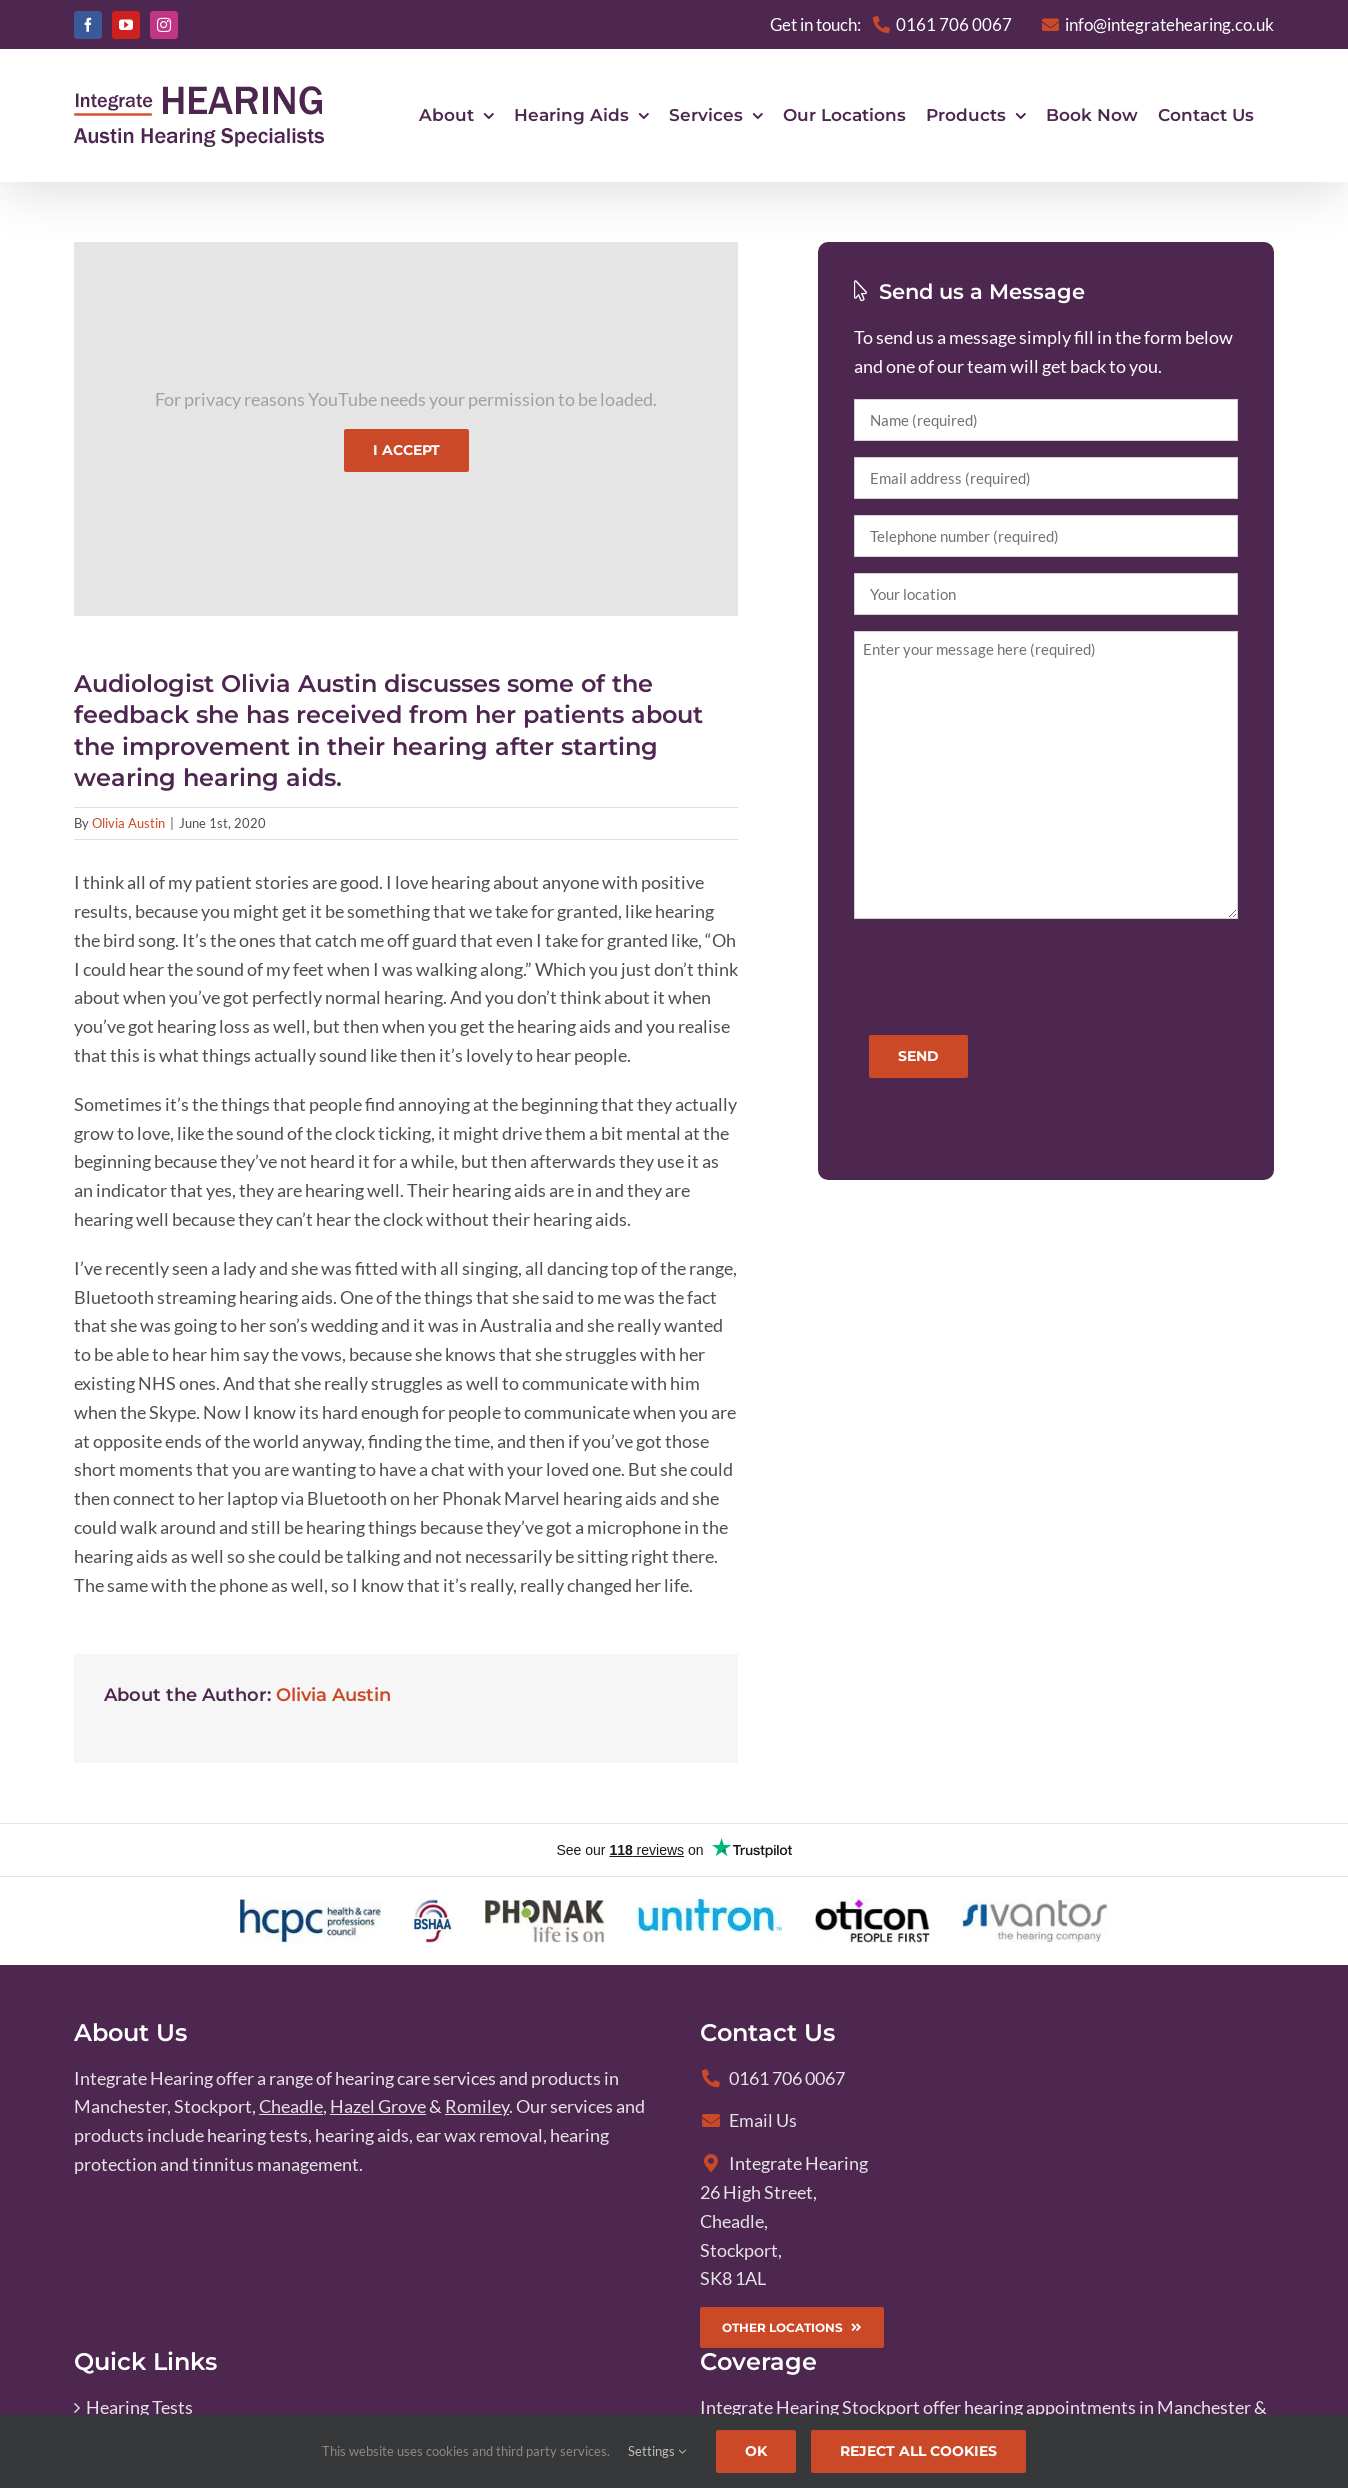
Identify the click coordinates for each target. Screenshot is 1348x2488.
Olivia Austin (128, 824)
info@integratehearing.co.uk (1158, 24)
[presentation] (1006, 975)
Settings (657, 2451)
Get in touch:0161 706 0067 (891, 24)
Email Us (748, 2121)
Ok (756, 2451)
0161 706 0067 (772, 2079)
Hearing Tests (139, 2408)
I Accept (406, 451)
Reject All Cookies (918, 2451)
